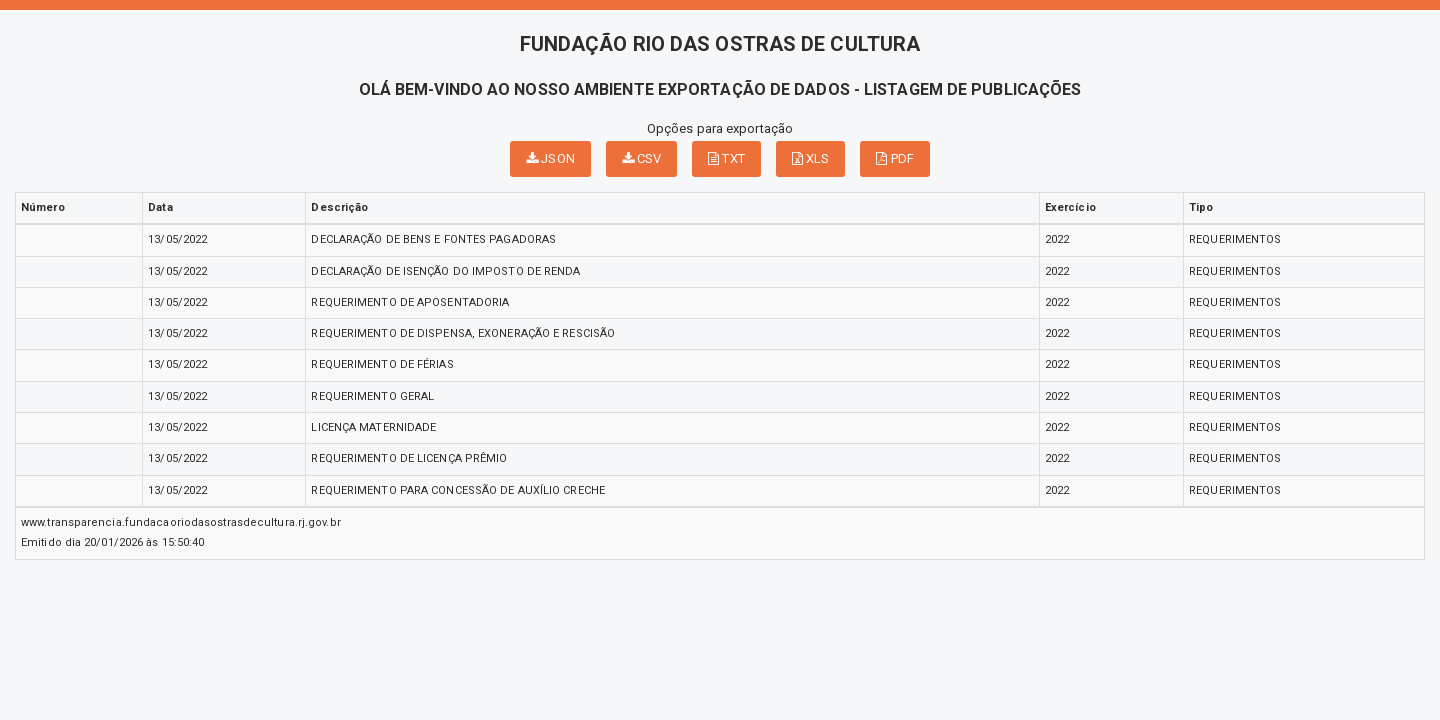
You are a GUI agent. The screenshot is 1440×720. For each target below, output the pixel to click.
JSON (550, 158)
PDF (895, 158)
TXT (726, 158)
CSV (642, 158)
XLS (811, 158)
